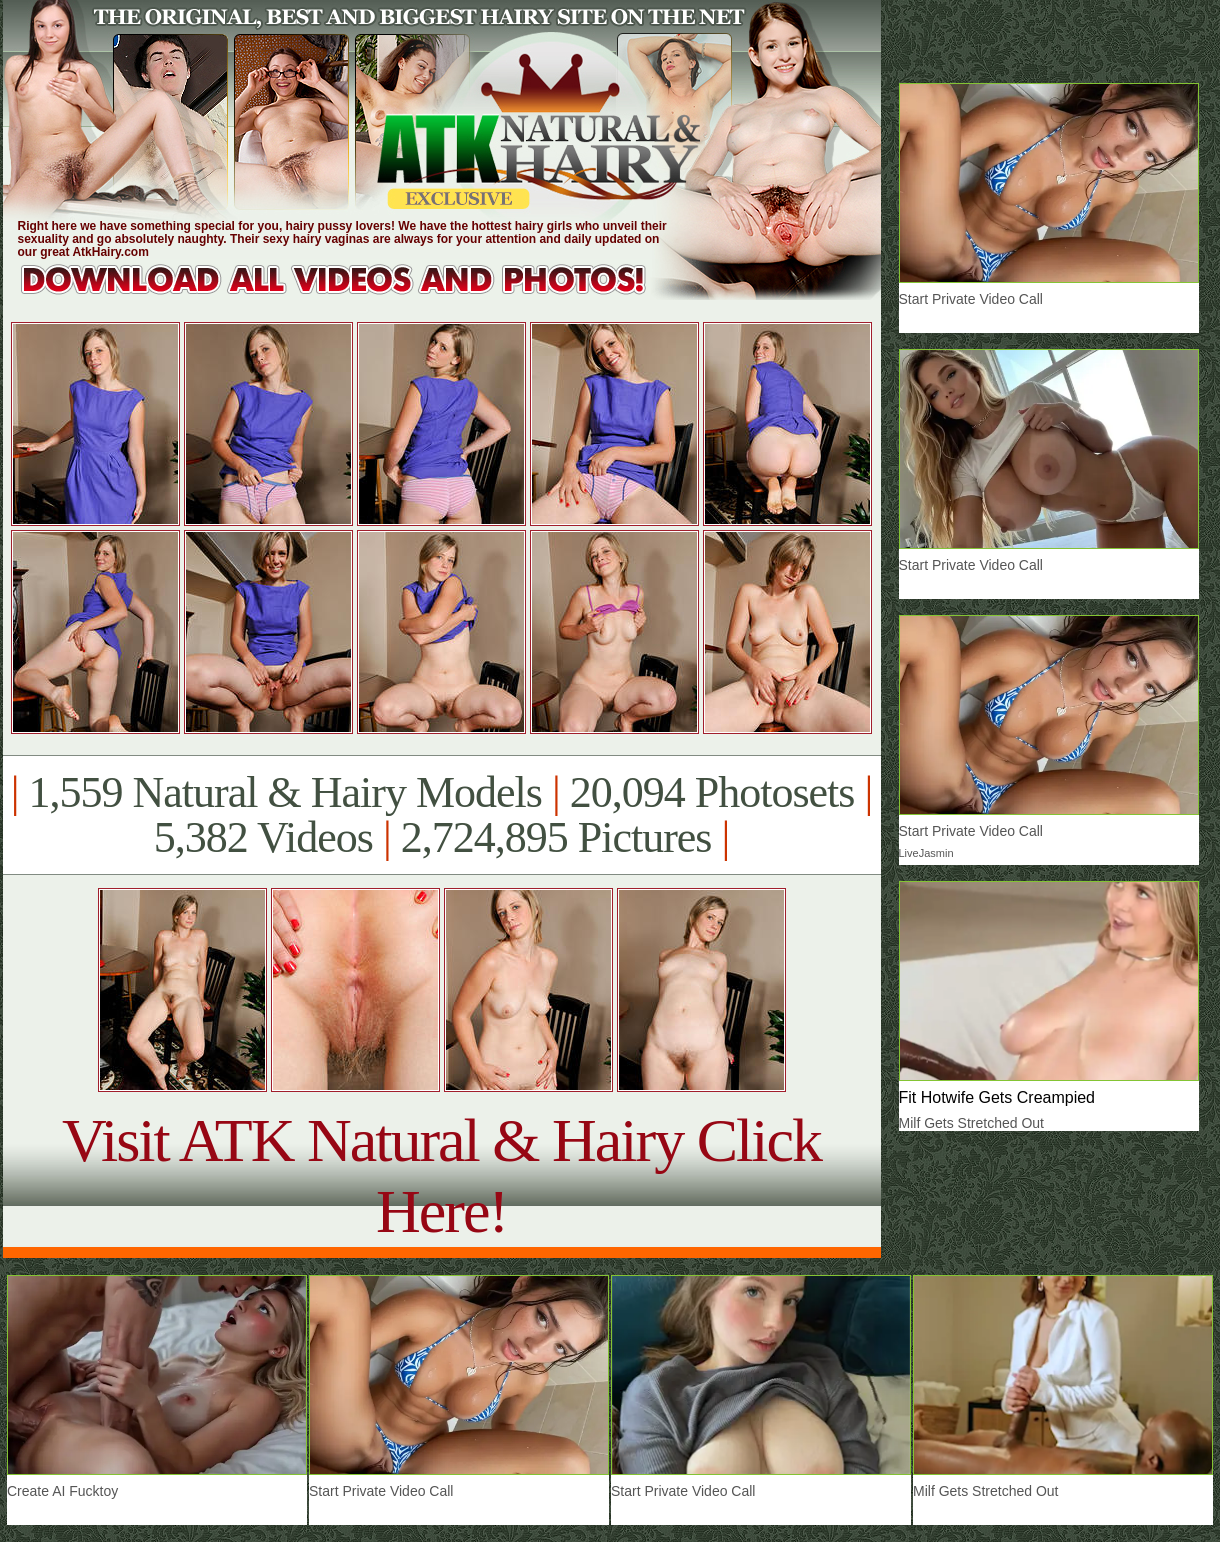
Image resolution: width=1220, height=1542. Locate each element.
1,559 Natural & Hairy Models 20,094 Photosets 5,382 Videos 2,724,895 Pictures (441, 815)
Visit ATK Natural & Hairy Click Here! (441, 1175)
